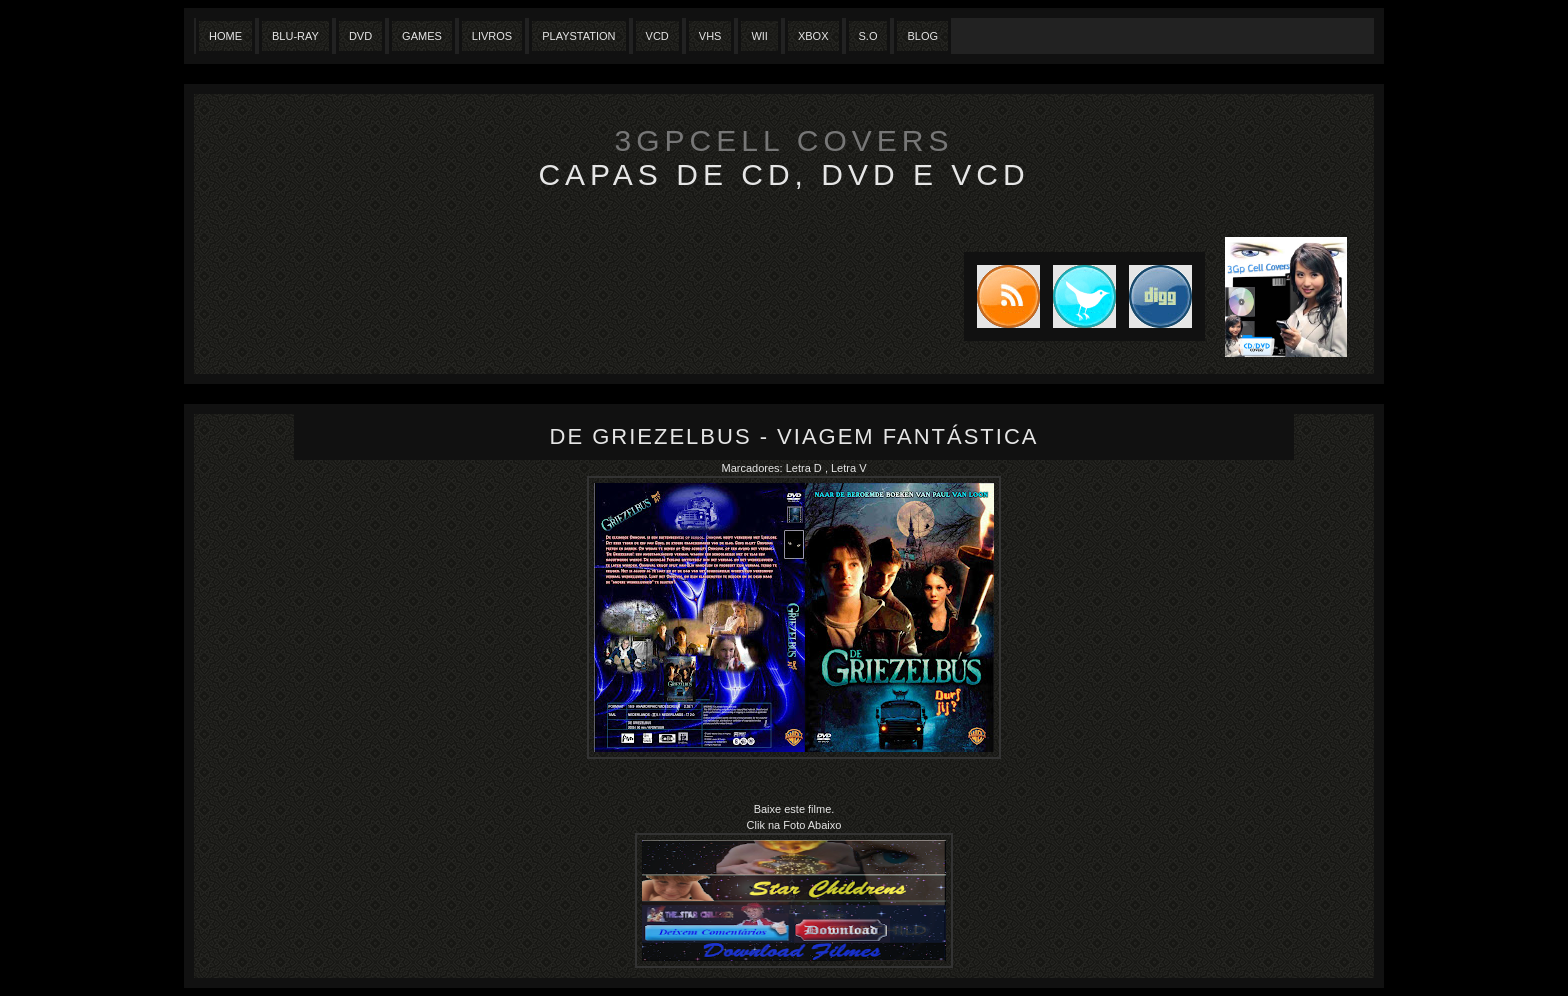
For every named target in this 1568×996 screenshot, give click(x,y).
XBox (813, 36)
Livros (492, 36)
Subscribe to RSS (1002, 296)
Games (422, 36)
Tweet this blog (1078, 296)
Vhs (710, 36)
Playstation (578, 36)
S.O (868, 36)
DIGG (1160, 296)
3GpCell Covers (784, 140)
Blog (922, 36)
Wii (759, 36)
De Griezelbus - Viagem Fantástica (794, 436)
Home (225, 36)
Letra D (805, 468)
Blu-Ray (295, 36)
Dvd (360, 36)
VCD (657, 36)
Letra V (848, 468)
